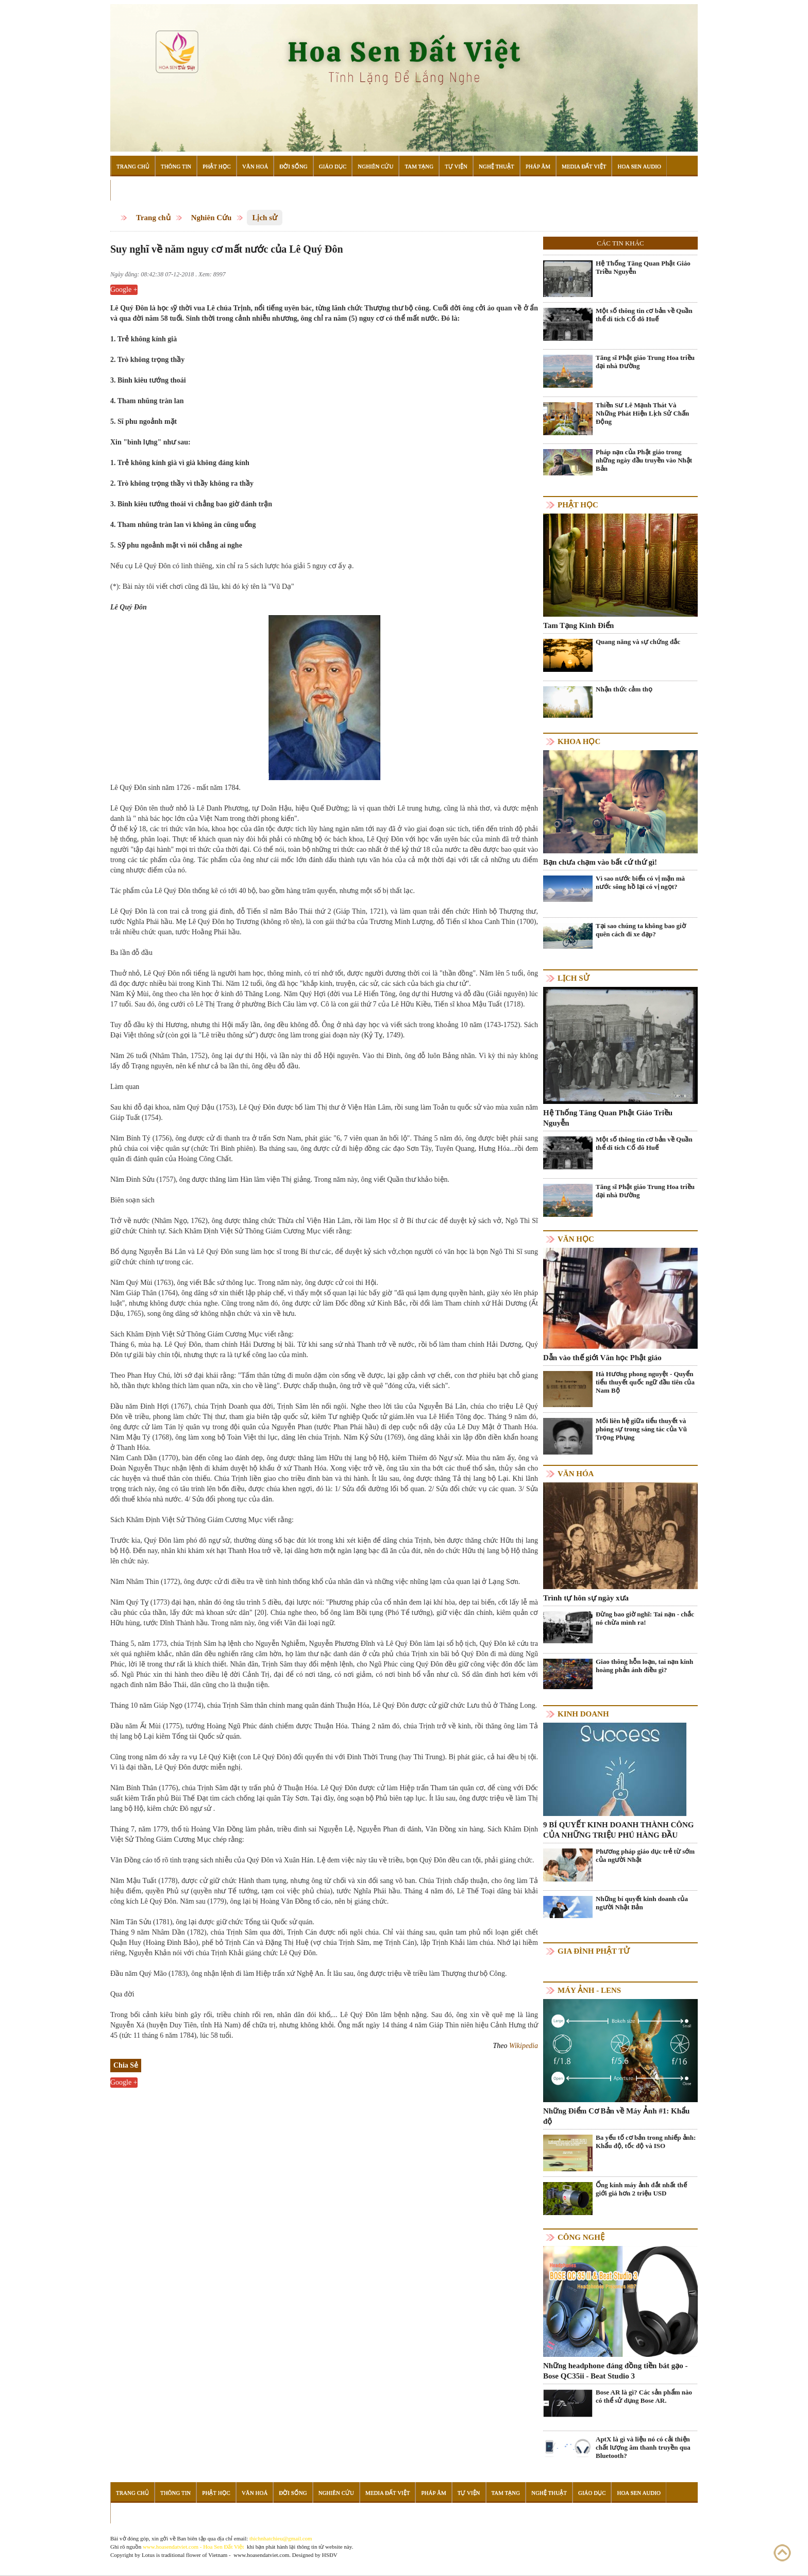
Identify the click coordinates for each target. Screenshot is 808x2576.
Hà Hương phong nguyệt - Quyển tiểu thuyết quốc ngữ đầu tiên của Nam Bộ (645, 1382)
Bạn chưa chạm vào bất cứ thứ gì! (600, 862)
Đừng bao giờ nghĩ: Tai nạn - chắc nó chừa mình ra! (645, 1618)
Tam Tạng (419, 166)
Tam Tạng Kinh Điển (578, 625)
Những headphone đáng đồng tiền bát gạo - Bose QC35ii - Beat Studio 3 (615, 2371)
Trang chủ (153, 217)
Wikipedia (523, 2046)
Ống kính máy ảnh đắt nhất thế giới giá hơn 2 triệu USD (641, 2189)
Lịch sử (264, 217)
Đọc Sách (130, 190)
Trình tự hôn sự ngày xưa (586, 1598)
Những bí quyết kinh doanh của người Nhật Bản (642, 1903)
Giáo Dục (333, 166)
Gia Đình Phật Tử (594, 1951)
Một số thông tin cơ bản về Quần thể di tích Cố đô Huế (644, 315)
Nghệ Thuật (496, 166)
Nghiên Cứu (375, 166)
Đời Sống (293, 166)
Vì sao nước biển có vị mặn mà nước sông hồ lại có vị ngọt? (640, 882)
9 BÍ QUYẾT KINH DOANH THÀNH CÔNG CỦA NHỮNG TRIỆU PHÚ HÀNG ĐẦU (618, 1830)
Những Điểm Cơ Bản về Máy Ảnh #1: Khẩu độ (616, 2116)
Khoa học (579, 741)
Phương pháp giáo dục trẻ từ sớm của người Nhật (645, 1855)
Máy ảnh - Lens (589, 1990)
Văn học (576, 1239)
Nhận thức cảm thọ (624, 689)
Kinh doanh (583, 1714)
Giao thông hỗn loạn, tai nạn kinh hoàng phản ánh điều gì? (644, 1666)
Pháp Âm (538, 166)
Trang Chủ (132, 166)
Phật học (578, 505)
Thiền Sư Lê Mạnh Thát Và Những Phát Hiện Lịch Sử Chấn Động (642, 413)
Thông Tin (176, 166)
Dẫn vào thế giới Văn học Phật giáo (602, 1357)
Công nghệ (581, 2237)
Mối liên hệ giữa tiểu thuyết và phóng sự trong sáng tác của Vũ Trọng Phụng (641, 1429)
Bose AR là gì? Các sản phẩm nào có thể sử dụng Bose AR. (644, 2396)
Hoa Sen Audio (639, 166)
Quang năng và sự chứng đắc (638, 642)
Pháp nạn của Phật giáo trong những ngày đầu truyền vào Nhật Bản (644, 460)
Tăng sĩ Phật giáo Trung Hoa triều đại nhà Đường (645, 362)
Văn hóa (576, 1473)
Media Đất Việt (584, 166)
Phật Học (217, 166)
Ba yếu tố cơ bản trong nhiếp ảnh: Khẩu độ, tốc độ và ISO (646, 2142)
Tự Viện (456, 166)
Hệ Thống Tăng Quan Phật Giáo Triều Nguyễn (643, 267)
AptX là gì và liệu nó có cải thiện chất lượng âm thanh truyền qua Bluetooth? (643, 2447)
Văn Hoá (255, 166)
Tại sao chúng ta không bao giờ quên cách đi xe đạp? (641, 930)
